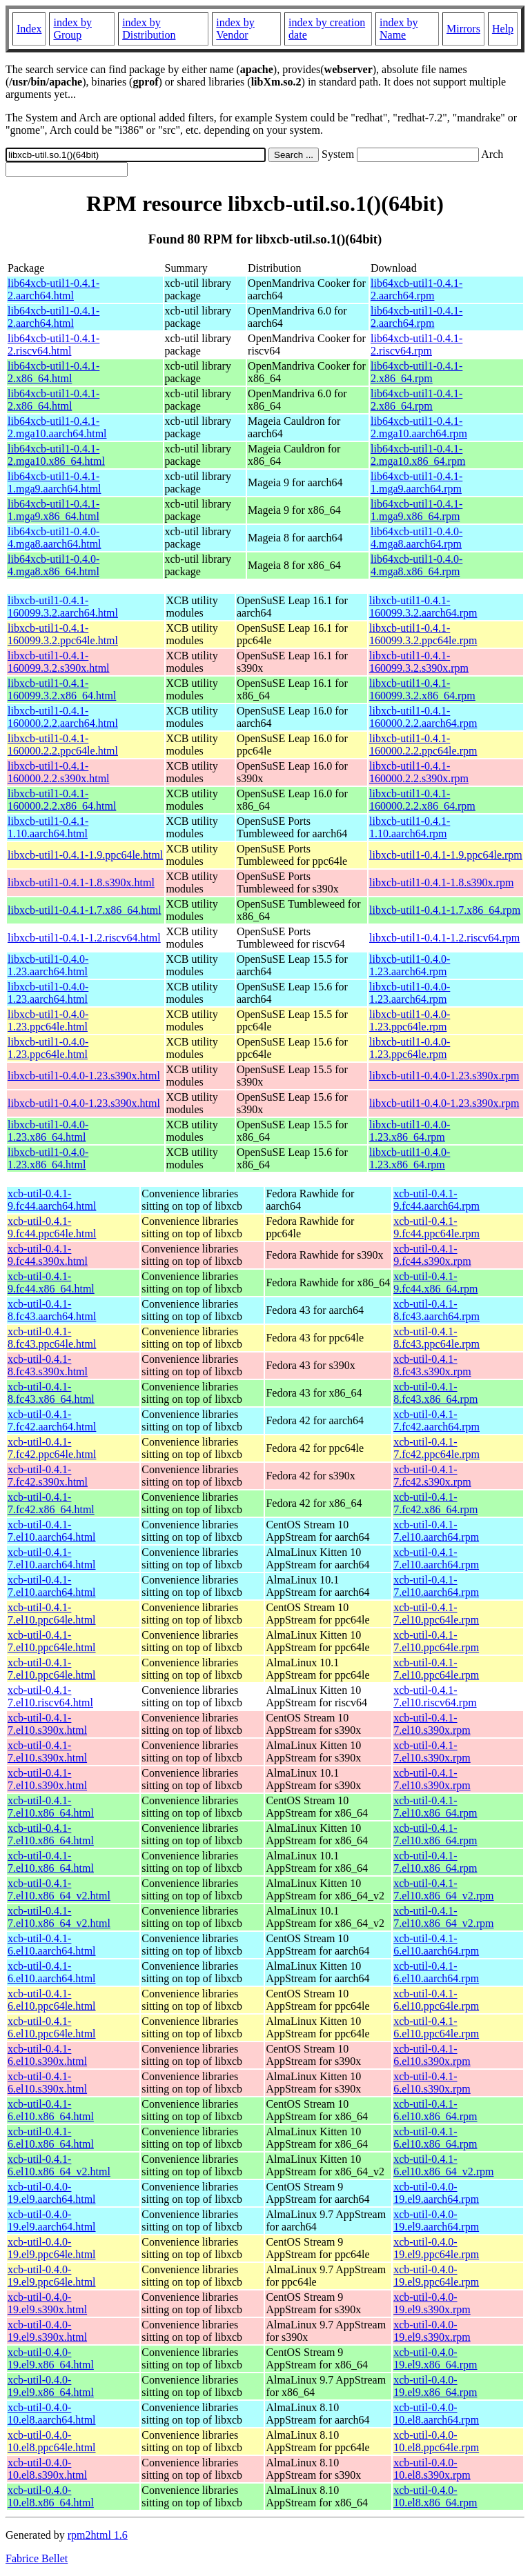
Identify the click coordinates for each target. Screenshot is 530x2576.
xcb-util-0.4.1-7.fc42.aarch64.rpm (436, 1420)
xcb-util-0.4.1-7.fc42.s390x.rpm (432, 1476)
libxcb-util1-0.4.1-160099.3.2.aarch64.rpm (423, 607)
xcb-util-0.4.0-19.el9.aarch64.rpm (436, 2193)
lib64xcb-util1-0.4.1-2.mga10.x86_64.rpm (418, 455)
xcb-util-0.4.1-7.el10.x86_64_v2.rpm (443, 1889)
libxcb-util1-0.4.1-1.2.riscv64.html (84, 937)
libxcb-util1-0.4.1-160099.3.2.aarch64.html (63, 607)
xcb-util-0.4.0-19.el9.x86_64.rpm (435, 2358)
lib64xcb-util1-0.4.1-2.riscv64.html (53, 344)
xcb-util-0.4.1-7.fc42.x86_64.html (51, 1503)
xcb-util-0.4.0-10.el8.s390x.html (47, 2469)
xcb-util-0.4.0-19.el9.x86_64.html (51, 2358)
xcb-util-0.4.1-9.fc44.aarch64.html (52, 1200)
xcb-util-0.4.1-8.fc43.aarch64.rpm (436, 1310)
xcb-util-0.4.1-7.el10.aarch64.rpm (436, 1531)
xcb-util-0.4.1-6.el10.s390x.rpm (432, 2055)
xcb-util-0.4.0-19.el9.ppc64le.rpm (436, 2248)
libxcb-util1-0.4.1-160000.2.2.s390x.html (59, 772)
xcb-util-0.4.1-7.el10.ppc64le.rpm (436, 1613)
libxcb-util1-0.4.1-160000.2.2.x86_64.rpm (422, 800)
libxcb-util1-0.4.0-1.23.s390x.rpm (444, 1075)
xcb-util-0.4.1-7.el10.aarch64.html (52, 1531)
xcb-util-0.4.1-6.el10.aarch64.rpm (436, 1945)
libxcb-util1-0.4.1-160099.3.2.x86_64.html (62, 689)
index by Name (399, 29)
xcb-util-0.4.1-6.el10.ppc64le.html (52, 2000)
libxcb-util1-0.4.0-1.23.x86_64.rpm (409, 1131)
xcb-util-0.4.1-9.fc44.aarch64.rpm (436, 1200)
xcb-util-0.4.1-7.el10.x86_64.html (51, 1807)
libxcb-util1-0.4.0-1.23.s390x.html (84, 1075)
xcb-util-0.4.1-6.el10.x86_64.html (51, 2110)
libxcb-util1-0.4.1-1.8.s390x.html (81, 882)
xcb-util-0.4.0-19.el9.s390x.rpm (432, 2303)
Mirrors (463, 28)
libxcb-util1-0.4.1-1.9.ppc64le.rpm (445, 855)
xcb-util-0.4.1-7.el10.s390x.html (47, 1724)
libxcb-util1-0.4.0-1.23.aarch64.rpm (409, 965)
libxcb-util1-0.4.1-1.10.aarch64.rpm (409, 827)
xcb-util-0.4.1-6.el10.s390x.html (47, 2055)
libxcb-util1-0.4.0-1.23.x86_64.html (48, 1131)
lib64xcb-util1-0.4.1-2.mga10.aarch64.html (57, 427)
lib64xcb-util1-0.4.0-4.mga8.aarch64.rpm (416, 538)
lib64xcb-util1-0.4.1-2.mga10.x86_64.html (56, 455)
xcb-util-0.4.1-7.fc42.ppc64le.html (52, 1448)
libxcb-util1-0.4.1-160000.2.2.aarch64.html (63, 717)
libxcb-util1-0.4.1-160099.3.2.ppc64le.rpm (423, 634)
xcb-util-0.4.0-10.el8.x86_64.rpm (435, 2496)
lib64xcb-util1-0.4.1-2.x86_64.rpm (416, 372)
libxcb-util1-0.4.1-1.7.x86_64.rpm (444, 910)
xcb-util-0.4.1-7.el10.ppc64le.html (52, 1613)
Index (29, 28)
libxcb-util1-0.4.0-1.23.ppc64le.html (48, 1020)
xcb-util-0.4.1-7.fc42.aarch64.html (52, 1420)
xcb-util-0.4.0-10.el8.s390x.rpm (432, 2469)
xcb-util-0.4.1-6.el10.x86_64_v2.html (59, 2165)
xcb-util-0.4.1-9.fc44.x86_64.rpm (435, 1282)
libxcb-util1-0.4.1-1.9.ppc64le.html (85, 855)
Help (502, 28)
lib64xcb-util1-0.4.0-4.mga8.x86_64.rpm (416, 565)
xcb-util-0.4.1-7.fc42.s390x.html (48, 1476)
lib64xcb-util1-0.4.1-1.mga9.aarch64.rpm (416, 482)
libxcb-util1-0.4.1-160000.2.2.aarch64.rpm (423, 717)
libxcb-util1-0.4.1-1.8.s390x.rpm (441, 882)
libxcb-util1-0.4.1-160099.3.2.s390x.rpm (419, 662)
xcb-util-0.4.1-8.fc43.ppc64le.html (52, 1338)
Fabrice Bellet (37, 2558)
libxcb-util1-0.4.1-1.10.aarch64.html (48, 827)
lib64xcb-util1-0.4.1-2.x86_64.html (53, 372)
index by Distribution (148, 29)
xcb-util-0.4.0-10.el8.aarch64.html (52, 2414)
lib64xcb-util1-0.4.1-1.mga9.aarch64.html (54, 482)
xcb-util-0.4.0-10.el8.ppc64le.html (52, 2441)
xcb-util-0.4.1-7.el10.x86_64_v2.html (59, 1889)
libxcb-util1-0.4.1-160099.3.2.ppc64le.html (63, 634)
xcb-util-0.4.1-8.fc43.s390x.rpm (432, 1365)
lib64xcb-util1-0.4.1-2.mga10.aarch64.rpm (419, 427)
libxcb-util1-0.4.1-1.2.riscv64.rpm (444, 937)
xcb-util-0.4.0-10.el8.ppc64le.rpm (436, 2441)
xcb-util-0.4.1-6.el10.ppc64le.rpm (436, 2000)
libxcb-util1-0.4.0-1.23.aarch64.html (48, 965)
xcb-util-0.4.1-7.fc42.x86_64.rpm (435, 1503)
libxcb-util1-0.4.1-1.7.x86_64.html (84, 910)
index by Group (72, 29)
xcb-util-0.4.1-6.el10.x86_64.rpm (435, 2110)
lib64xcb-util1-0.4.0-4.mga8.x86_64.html (53, 565)
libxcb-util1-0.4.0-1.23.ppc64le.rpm (409, 1020)
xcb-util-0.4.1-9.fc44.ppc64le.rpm (436, 1227)
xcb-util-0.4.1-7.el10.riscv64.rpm (434, 1696)
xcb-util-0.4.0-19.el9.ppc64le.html (52, 2248)
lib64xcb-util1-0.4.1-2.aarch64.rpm (416, 289)
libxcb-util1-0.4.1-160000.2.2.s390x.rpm (419, 772)
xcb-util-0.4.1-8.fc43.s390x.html (48, 1365)
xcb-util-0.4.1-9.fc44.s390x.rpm (432, 1255)
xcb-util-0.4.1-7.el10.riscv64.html (50, 1696)
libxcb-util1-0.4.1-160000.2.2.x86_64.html (62, 800)
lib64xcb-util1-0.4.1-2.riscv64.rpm (416, 344)
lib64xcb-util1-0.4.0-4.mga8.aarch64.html (54, 538)
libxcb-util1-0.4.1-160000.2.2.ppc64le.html (63, 744)
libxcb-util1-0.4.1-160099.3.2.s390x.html (59, 662)
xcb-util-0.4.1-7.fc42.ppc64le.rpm (436, 1448)
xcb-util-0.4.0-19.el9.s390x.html (47, 2303)
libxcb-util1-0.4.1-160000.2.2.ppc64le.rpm (423, 744)
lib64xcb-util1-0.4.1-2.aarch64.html (53, 289)
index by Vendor (235, 29)
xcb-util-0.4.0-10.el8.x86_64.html (51, 2496)
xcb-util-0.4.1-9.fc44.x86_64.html (51, 1282)
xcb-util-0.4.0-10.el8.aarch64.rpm (436, 2414)
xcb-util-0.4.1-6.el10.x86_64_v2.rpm (443, 2165)
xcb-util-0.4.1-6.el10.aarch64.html (52, 1945)
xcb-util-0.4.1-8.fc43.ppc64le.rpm (436, 1338)
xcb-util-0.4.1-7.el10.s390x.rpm (432, 1724)
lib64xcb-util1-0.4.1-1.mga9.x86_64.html (53, 510)
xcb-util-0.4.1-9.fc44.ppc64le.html (52, 1227)
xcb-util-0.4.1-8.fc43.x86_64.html (51, 1393)
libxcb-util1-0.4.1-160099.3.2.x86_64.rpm (422, 689)
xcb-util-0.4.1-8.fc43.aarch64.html (52, 1310)
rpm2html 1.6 (98, 2535)
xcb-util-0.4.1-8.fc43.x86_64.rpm (435, 1393)
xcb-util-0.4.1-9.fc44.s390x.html (48, 1255)
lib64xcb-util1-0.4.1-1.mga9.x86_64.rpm (416, 510)
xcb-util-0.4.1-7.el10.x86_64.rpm (435, 1807)
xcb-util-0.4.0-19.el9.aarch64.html (52, 2193)
